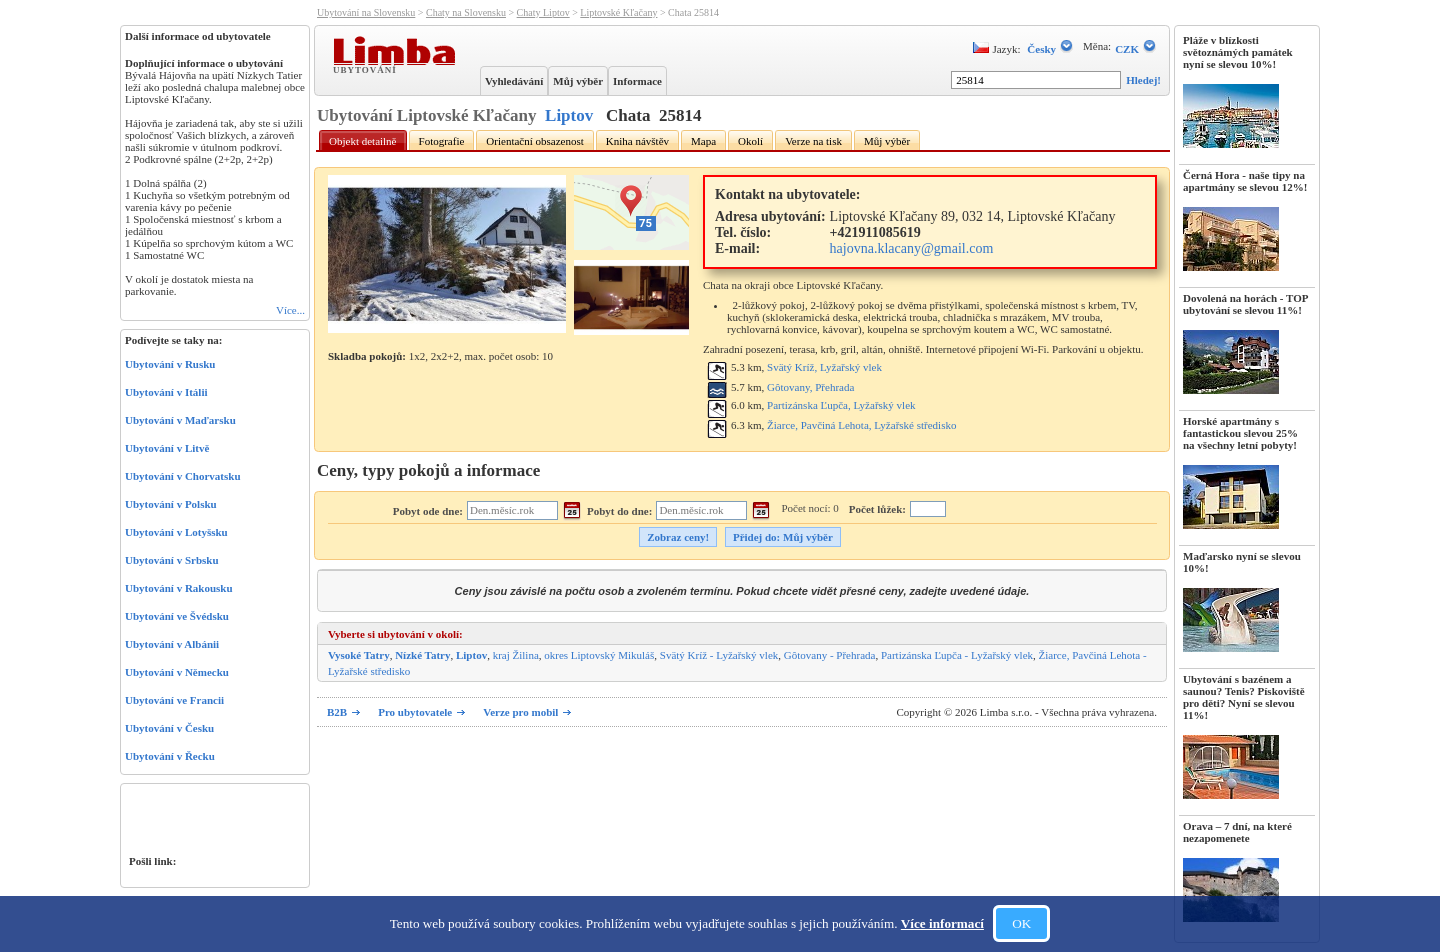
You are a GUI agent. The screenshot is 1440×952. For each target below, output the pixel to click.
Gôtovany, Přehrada (810, 387)
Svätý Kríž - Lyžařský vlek (719, 655)
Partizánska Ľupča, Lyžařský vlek (841, 405)
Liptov (569, 115)
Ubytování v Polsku (171, 504)
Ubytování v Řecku (170, 756)
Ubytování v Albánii (172, 644)
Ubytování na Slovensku (366, 12)
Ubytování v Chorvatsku (183, 476)
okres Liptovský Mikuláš (599, 655)
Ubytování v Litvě (167, 448)
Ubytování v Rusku (170, 364)
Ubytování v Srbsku (172, 560)
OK (1021, 923)
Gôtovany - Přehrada (830, 655)
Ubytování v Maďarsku (180, 420)
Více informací (942, 923)
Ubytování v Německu (177, 672)
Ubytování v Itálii (166, 392)
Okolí (750, 141)
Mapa (703, 141)
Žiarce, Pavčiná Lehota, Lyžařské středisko (861, 425)
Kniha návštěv (637, 141)
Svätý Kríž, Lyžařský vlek (824, 367)
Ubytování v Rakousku (179, 588)
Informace (637, 81)
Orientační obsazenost (534, 141)
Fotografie (442, 141)
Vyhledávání (514, 81)
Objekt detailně (363, 141)
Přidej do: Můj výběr (783, 537)
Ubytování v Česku (169, 728)
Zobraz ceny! (678, 537)
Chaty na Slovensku (466, 12)
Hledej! (1143, 80)
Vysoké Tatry (359, 655)
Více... (290, 310)
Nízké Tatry (422, 655)
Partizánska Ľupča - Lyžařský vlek (957, 655)
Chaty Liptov (543, 12)
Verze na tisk (813, 141)
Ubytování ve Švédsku (177, 616)
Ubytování (367, 69)
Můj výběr (578, 81)
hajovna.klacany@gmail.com (912, 248)
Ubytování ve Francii (174, 700)
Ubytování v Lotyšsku (176, 532)
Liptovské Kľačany (618, 12)
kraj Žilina (516, 655)
